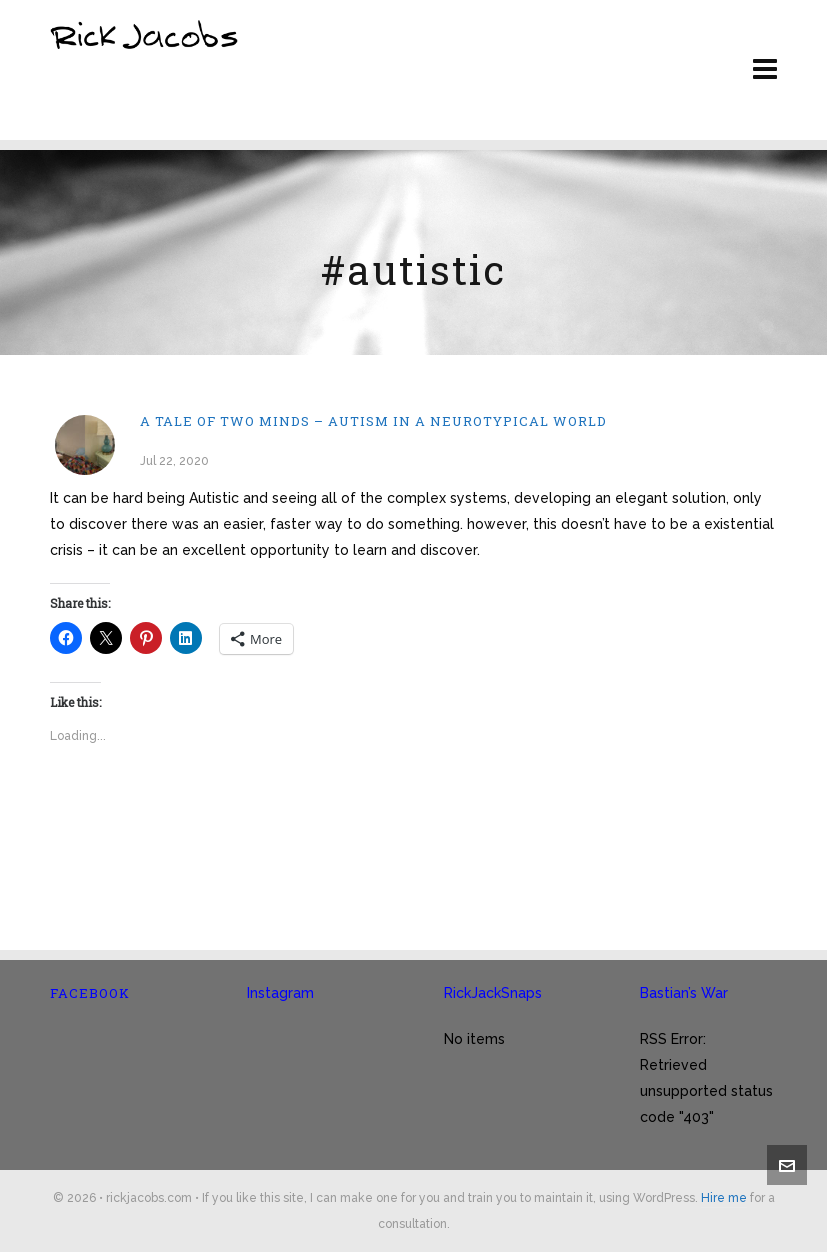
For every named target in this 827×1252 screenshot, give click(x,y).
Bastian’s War (684, 993)
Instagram (280, 993)
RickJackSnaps (493, 993)
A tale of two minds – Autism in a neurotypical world (373, 421)
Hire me (724, 1198)
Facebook (90, 993)
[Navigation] (765, 70)
